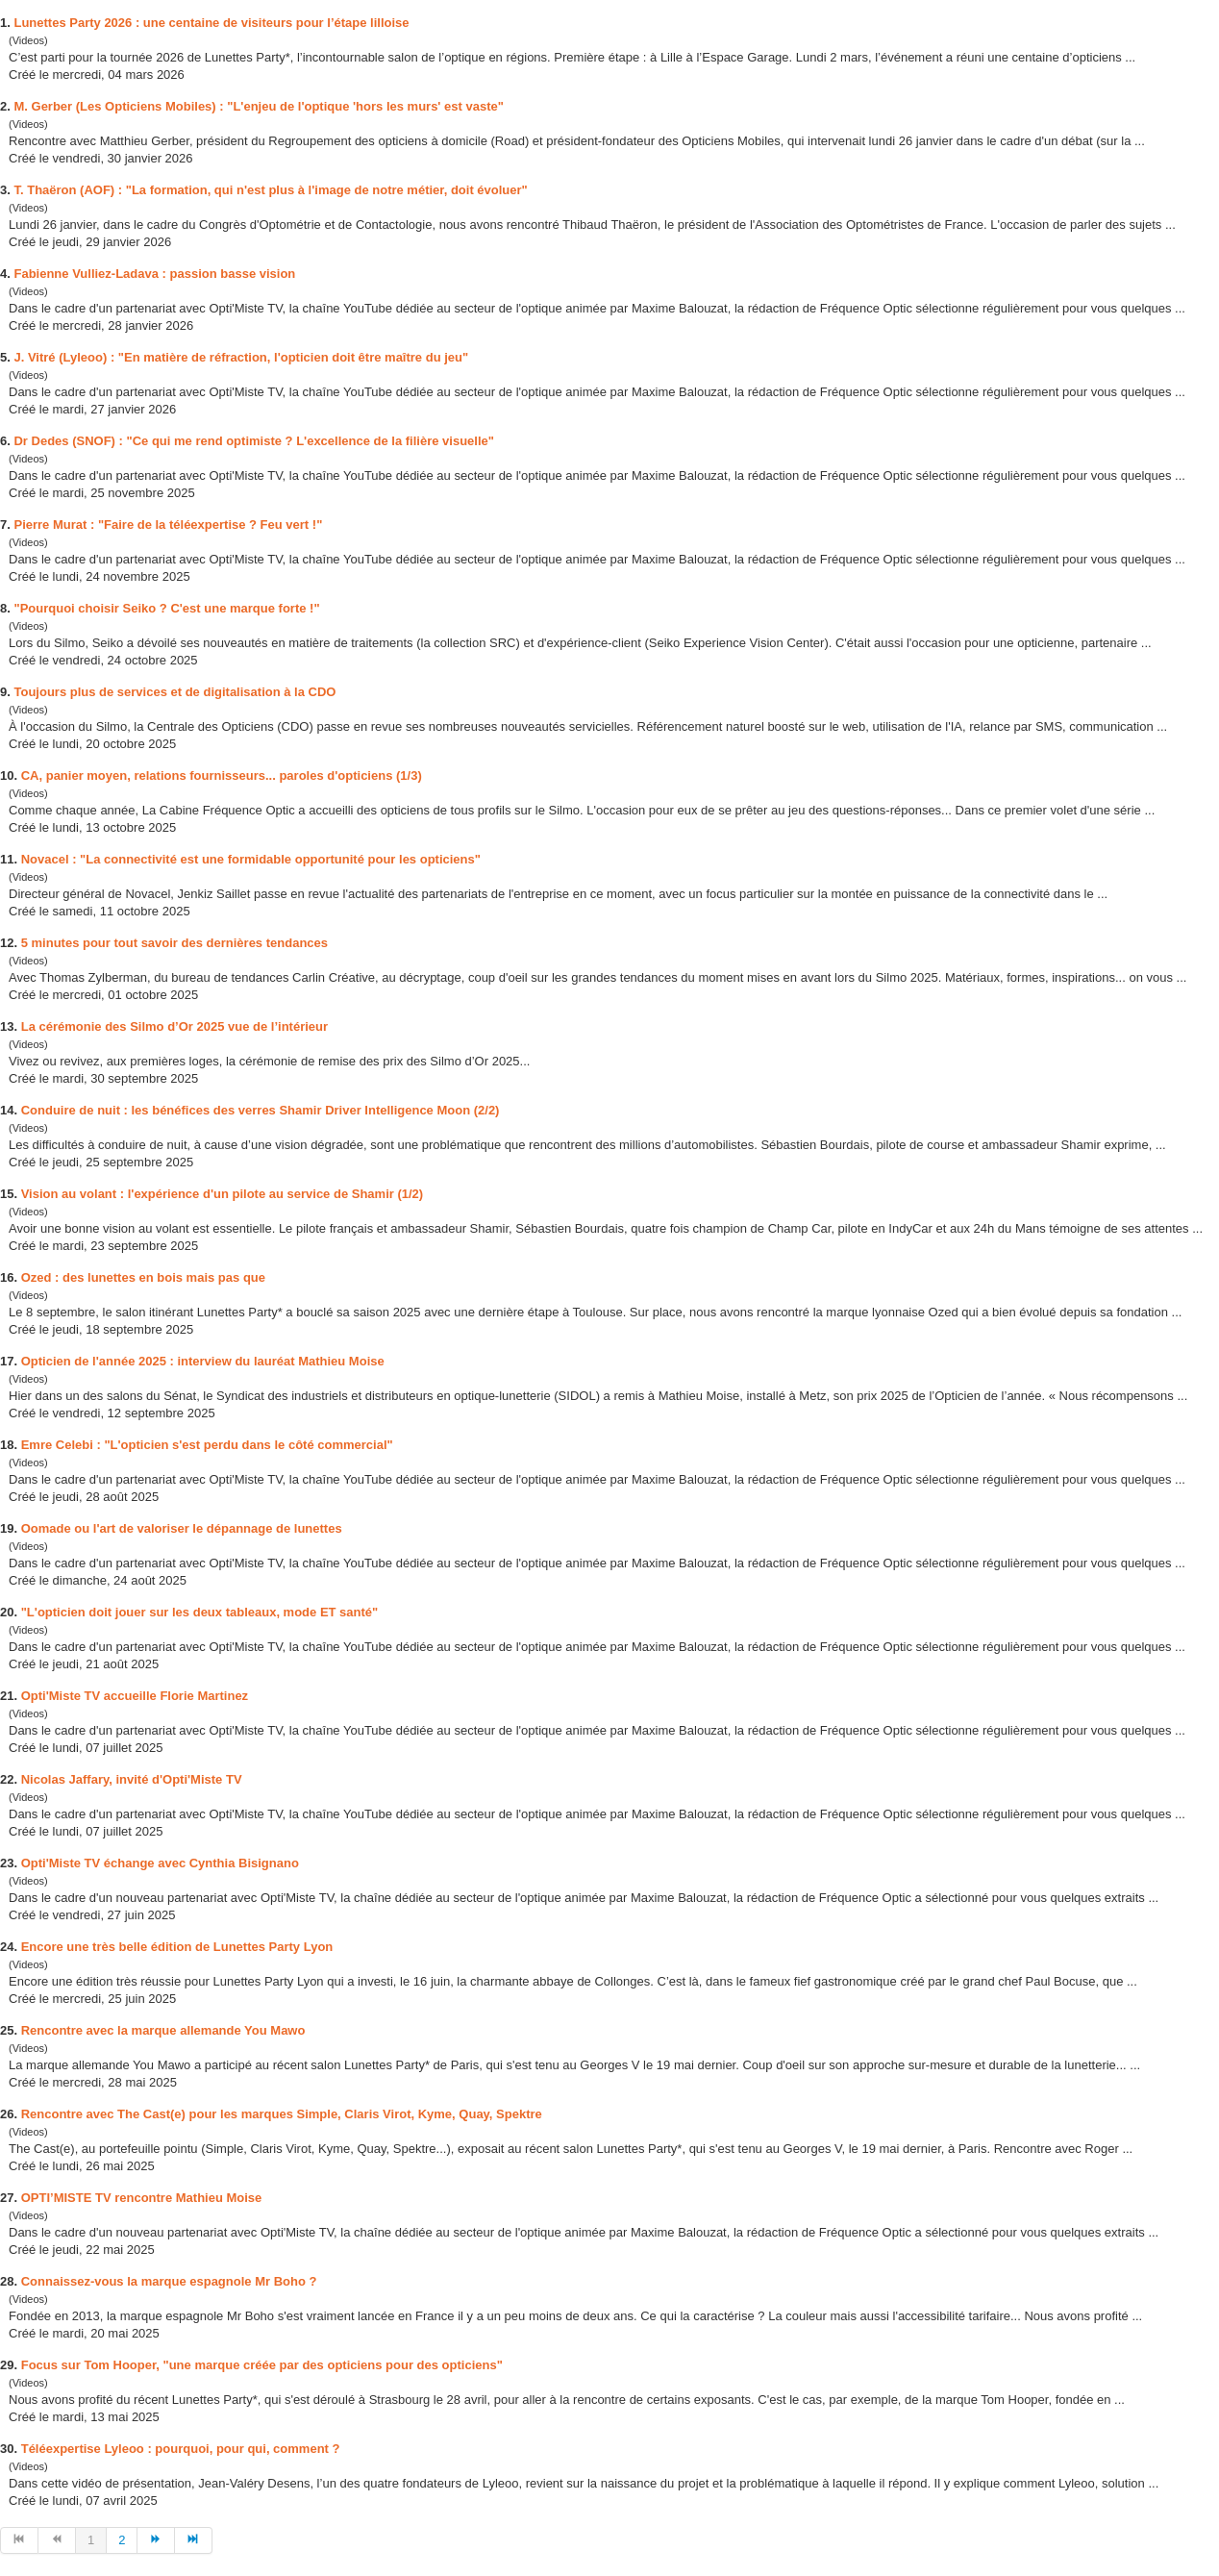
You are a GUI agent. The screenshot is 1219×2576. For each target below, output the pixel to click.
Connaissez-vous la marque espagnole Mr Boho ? (169, 2281)
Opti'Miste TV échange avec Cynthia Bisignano (160, 1863)
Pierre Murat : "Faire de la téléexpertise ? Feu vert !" (167, 524)
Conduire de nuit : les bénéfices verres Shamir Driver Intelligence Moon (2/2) (260, 1110)
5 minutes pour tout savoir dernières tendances (174, 943)
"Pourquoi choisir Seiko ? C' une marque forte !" (166, 608)
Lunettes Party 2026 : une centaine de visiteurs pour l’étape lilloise (211, 22)
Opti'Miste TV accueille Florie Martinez (134, 1695)
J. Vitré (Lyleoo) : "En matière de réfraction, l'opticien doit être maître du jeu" (240, 357)
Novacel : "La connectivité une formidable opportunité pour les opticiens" (251, 859)
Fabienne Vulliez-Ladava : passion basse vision (154, 273)
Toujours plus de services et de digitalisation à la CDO (174, 692)
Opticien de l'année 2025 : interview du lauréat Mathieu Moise (203, 1361)
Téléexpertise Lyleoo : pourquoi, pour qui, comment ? (180, 2448)
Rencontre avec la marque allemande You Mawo (163, 2030)
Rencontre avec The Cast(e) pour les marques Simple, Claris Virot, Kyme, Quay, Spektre (281, 2114)
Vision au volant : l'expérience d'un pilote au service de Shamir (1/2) (222, 1194)
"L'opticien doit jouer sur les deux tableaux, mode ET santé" (200, 1612)
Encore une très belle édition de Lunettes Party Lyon (177, 1946)
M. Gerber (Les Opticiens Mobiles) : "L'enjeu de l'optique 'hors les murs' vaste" (258, 106)
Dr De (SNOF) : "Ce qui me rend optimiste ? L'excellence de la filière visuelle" (253, 441)
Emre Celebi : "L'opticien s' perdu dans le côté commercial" (207, 1445)
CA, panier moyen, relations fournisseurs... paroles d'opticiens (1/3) (221, 775)
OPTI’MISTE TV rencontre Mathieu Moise (141, 2197)
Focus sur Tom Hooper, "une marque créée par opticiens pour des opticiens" (262, 2365)
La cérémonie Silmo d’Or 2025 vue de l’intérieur (174, 1026)
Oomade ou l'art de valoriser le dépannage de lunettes (181, 1528)
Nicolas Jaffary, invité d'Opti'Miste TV (131, 1779)
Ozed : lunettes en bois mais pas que (143, 1277)
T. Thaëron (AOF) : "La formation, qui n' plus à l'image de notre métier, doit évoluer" (270, 190)
